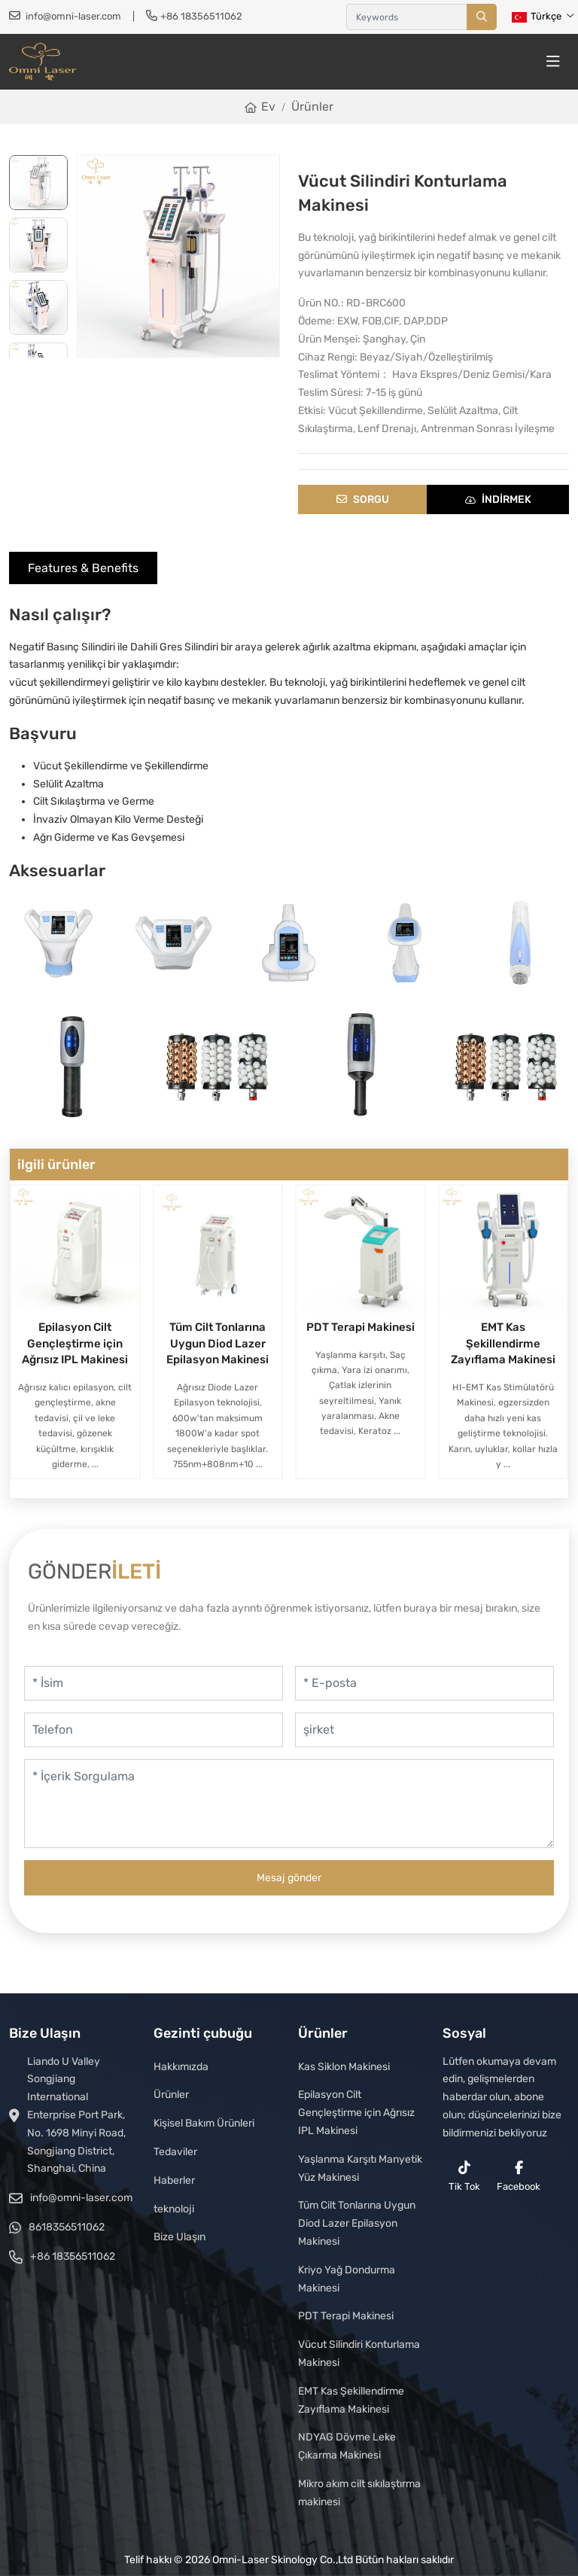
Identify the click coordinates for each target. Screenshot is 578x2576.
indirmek (498, 499)
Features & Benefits (83, 568)
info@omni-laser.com (73, 16)
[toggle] (553, 61)
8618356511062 (67, 2227)
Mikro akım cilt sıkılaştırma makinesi (359, 2492)
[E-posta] (424, 1683)
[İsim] (153, 1683)
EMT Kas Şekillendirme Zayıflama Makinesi (503, 1343)
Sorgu (362, 499)
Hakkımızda (181, 2066)
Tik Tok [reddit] (464, 2176)
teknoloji (174, 2209)
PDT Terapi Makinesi (360, 1327)
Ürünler (171, 2094)
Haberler (174, 2180)
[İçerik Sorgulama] (289, 1803)
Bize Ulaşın (179, 2236)
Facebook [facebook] (518, 2176)
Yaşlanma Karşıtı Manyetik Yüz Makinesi (360, 2168)
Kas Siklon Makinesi (344, 2066)
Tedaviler (175, 2151)
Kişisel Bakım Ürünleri (204, 2123)
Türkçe (536, 16)
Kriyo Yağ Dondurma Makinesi (346, 2279)
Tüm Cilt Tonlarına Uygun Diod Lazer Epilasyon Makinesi (217, 1343)
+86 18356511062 (201, 16)
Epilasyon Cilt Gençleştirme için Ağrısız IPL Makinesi (75, 1343)
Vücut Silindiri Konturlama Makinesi (359, 2353)
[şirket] (424, 1730)
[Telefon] (153, 1730)
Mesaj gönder (289, 1877)
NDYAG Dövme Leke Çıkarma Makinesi (347, 2446)
